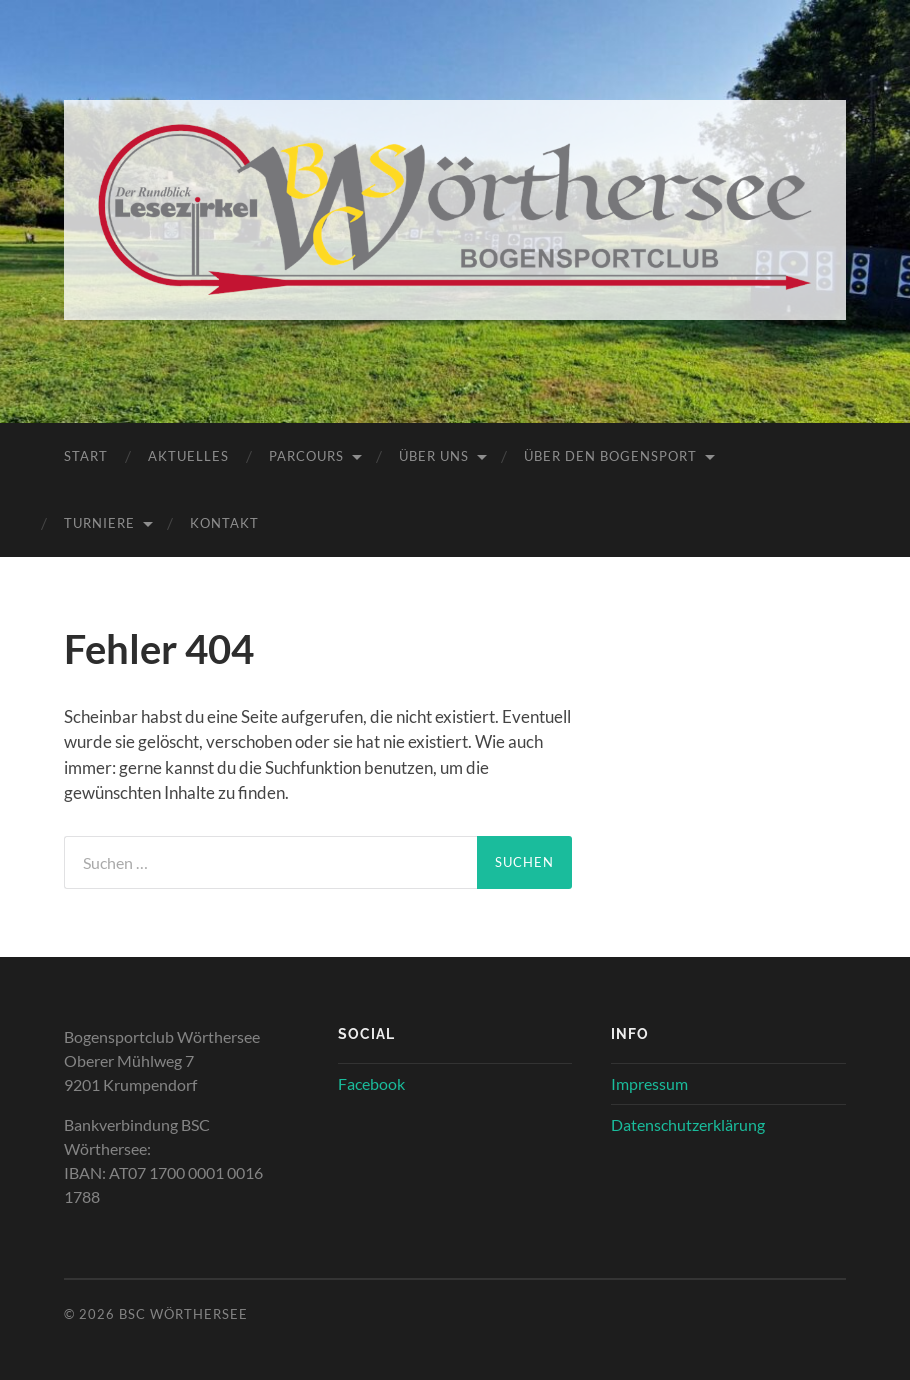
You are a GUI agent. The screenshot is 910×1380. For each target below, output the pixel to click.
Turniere (99, 523)
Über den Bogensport (610, 456)
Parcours (306, 456)
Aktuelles (188, 456)
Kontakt (224, 523)
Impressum (649, 1083)
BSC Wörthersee (183, 1314)
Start (86, 456)
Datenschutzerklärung (688, 1124)
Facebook (371, 1083)
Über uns (434, 456)
